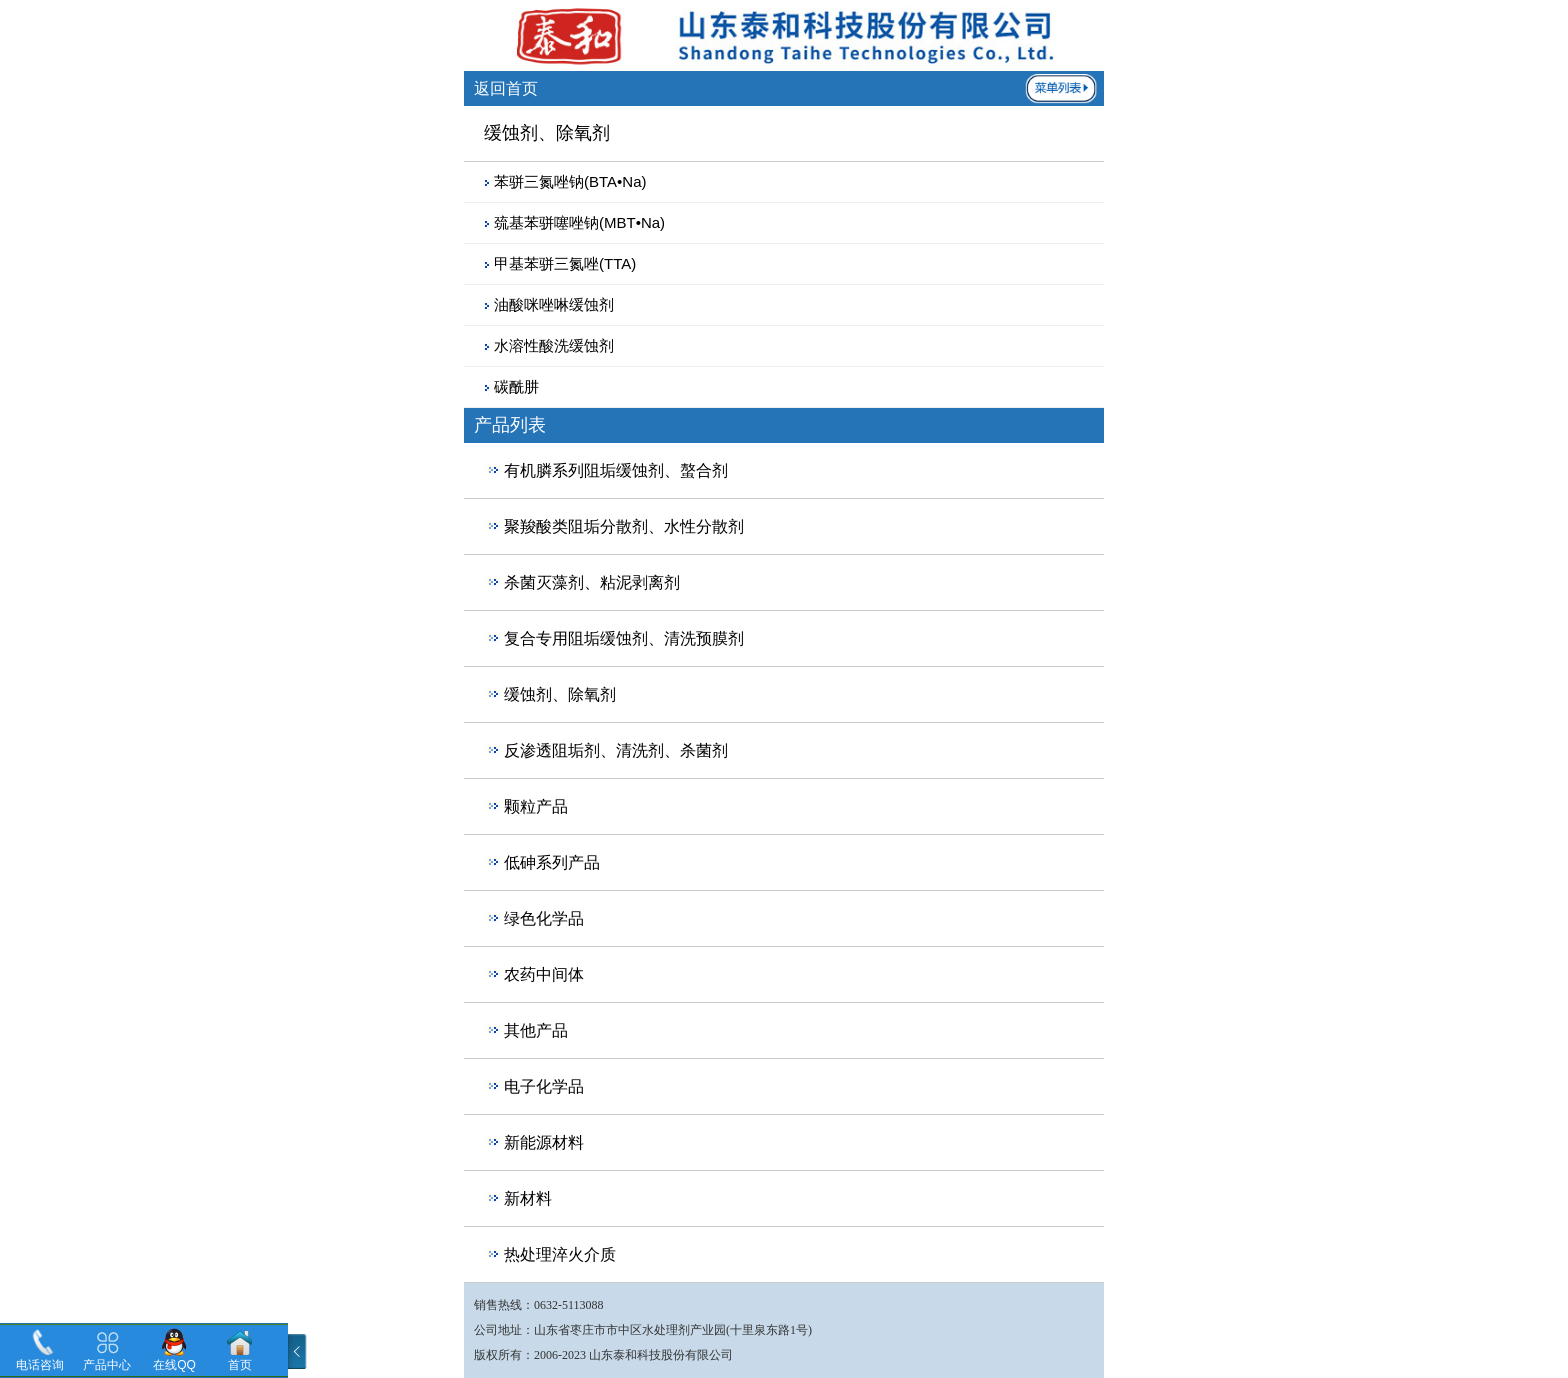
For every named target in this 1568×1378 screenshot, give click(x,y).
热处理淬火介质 (560, 1254)
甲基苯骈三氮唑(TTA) (565, 263)
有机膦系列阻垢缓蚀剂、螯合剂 (616, 470)
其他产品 (536, 1030)
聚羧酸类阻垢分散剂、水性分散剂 (624, 526)
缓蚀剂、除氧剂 (560, 694)
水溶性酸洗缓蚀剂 (554, 345)
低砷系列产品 (552, 862)
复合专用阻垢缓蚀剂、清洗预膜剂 (624, 638)
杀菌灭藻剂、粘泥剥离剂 (592, 582)
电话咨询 (40, 1365)
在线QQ (174, 1365)
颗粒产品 (536, 806)
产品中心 (107, 1365)
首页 (240, 1365)
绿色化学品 (544, 918)
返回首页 (506, 88)
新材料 (528, 1198)
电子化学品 (544, 1086)
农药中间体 (544, 974)
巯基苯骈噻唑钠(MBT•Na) (579, 222)
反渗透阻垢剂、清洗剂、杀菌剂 (616, 750)
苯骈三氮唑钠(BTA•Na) (570, 181)
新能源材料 (544, 1142)
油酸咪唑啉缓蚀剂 (554, 304)
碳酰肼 (516, 386)
